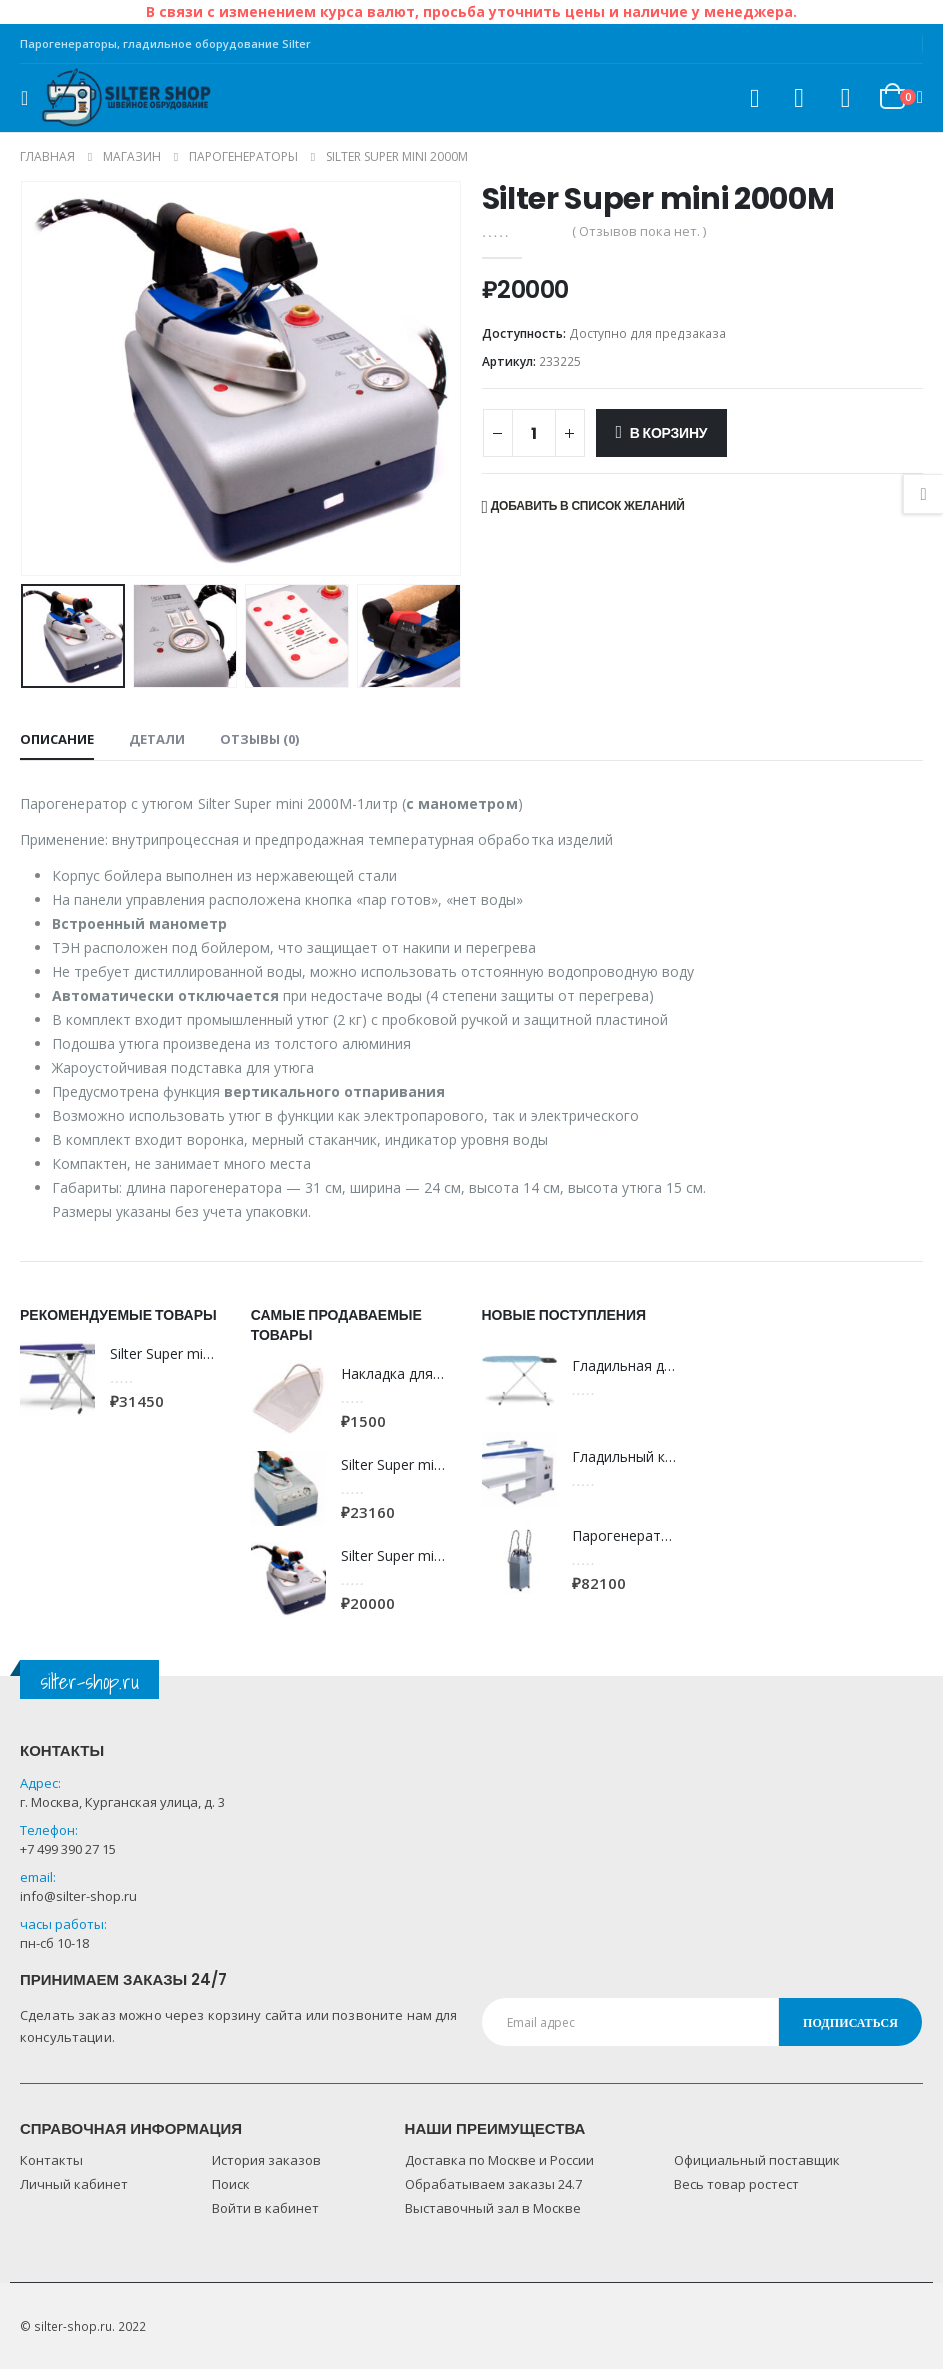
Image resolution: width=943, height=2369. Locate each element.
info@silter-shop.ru (78, 1896)
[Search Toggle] (754, 98)
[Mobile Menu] (30, 98)
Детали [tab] (157, 739)
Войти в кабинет (265, 2208)
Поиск (231, 2184)
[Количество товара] (534, 433)
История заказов (266, 2160)
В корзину (668, 433)
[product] (57, 1378)
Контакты (51, 2160)
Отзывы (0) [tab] (259, 739)
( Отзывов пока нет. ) (639, 231)
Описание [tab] (57, 739)
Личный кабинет (74, 2184)
